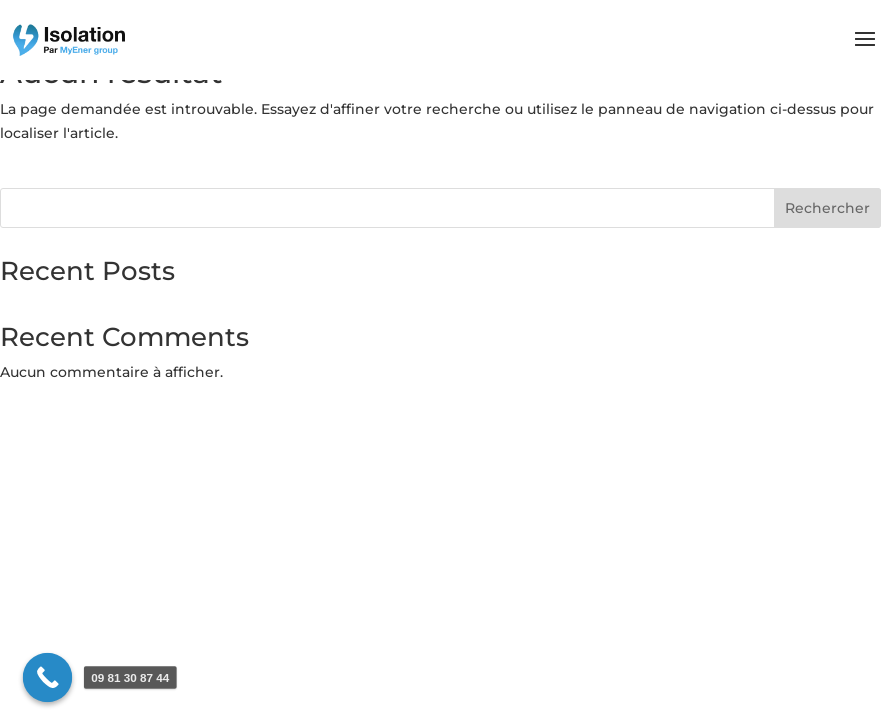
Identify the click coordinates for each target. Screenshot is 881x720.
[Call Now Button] (48, 678)
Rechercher (827, 208)
